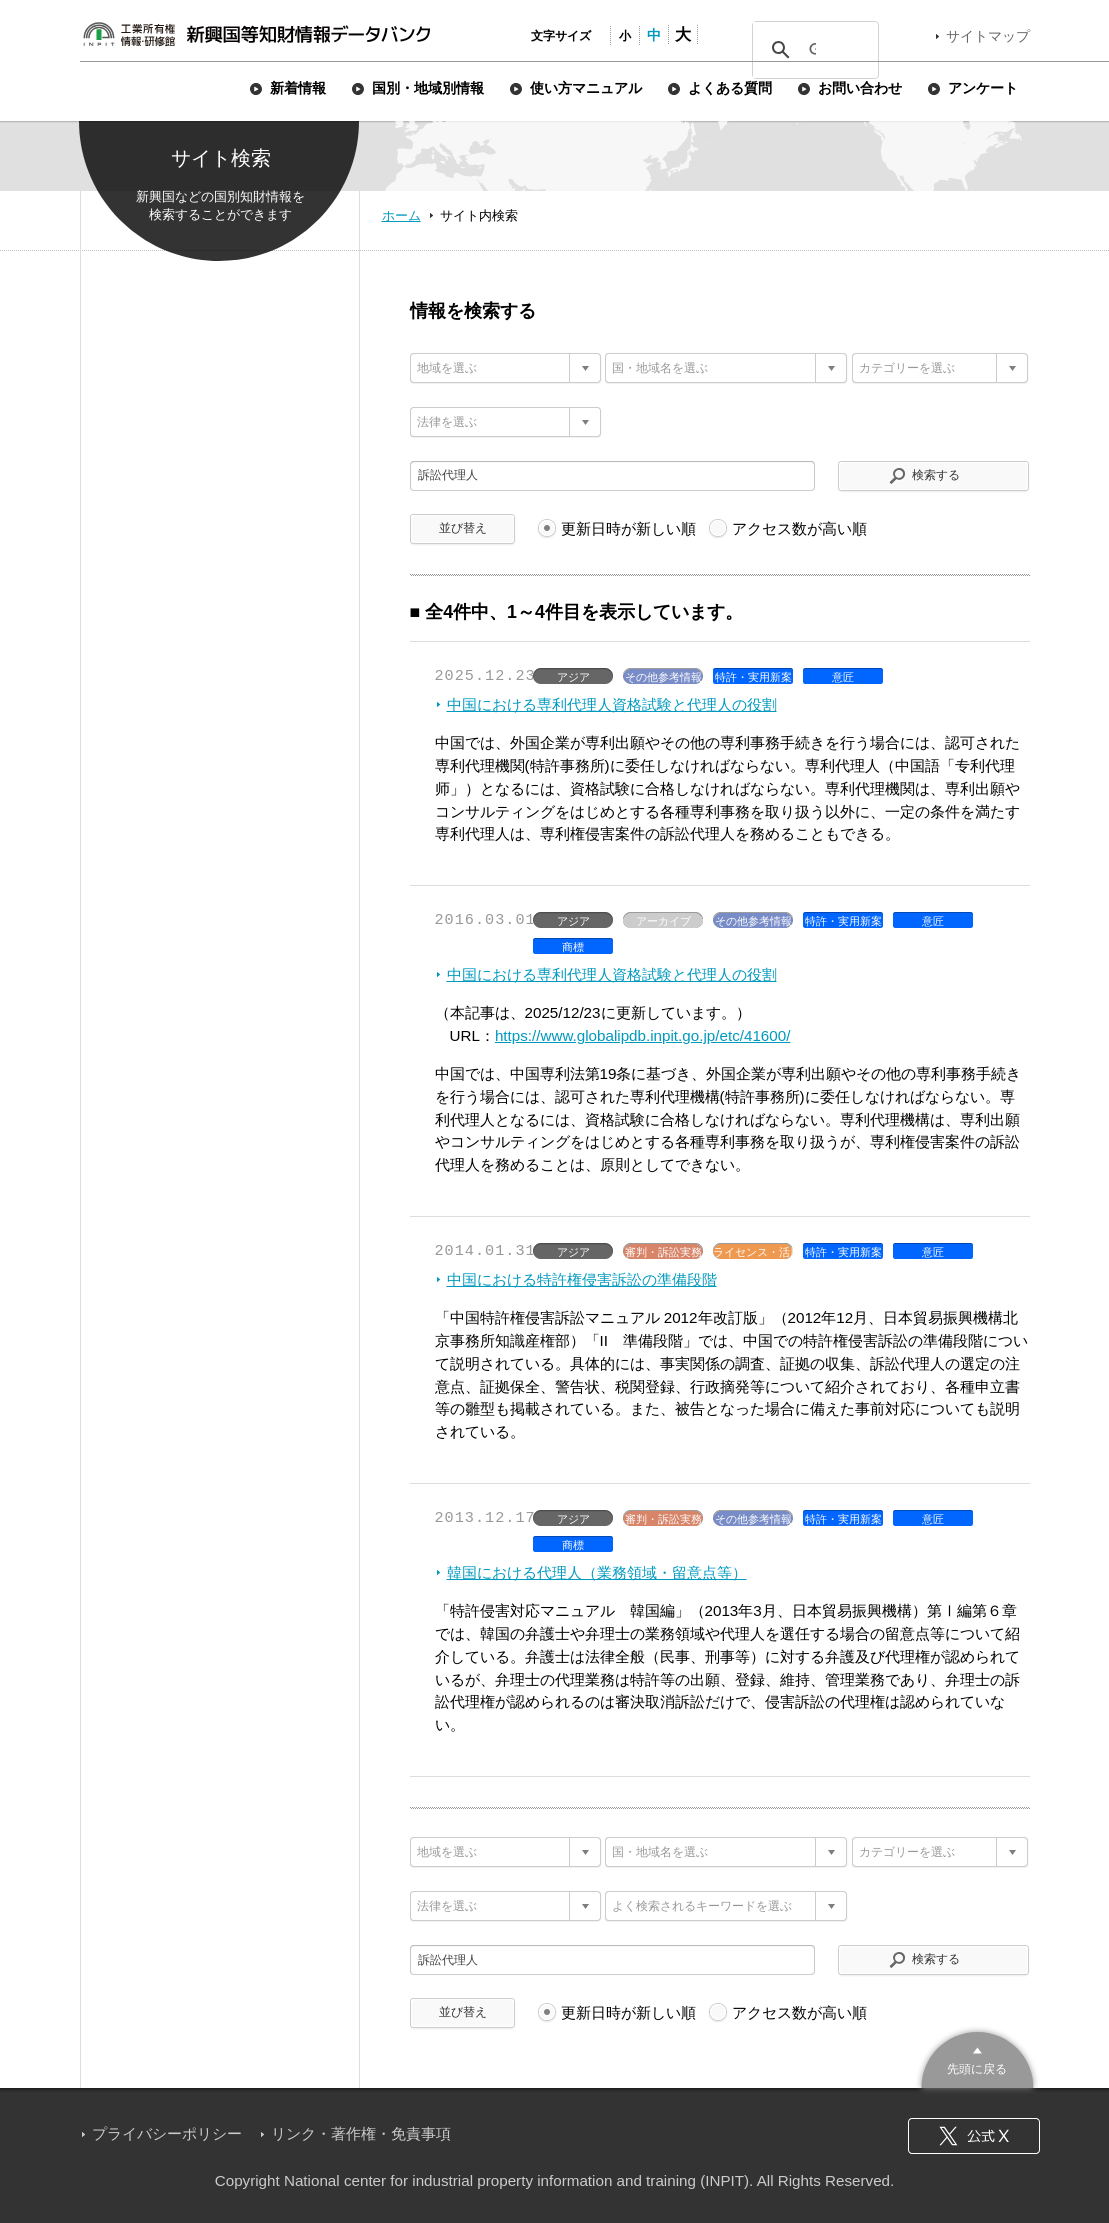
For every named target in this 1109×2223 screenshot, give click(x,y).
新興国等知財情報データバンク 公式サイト (256, 34)
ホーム (401, 215)
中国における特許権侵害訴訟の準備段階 (582, 1279)
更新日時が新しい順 (628, 528)
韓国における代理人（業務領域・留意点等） (597, 1572)
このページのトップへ (977, 2057)
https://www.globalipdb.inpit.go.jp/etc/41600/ (643, 1035)
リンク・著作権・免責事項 (361, 2133)
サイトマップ (988, 36)
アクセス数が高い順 (799, 528)
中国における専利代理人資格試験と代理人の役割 (612, 704)
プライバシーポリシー (167, 2133)
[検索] (812, 50)
